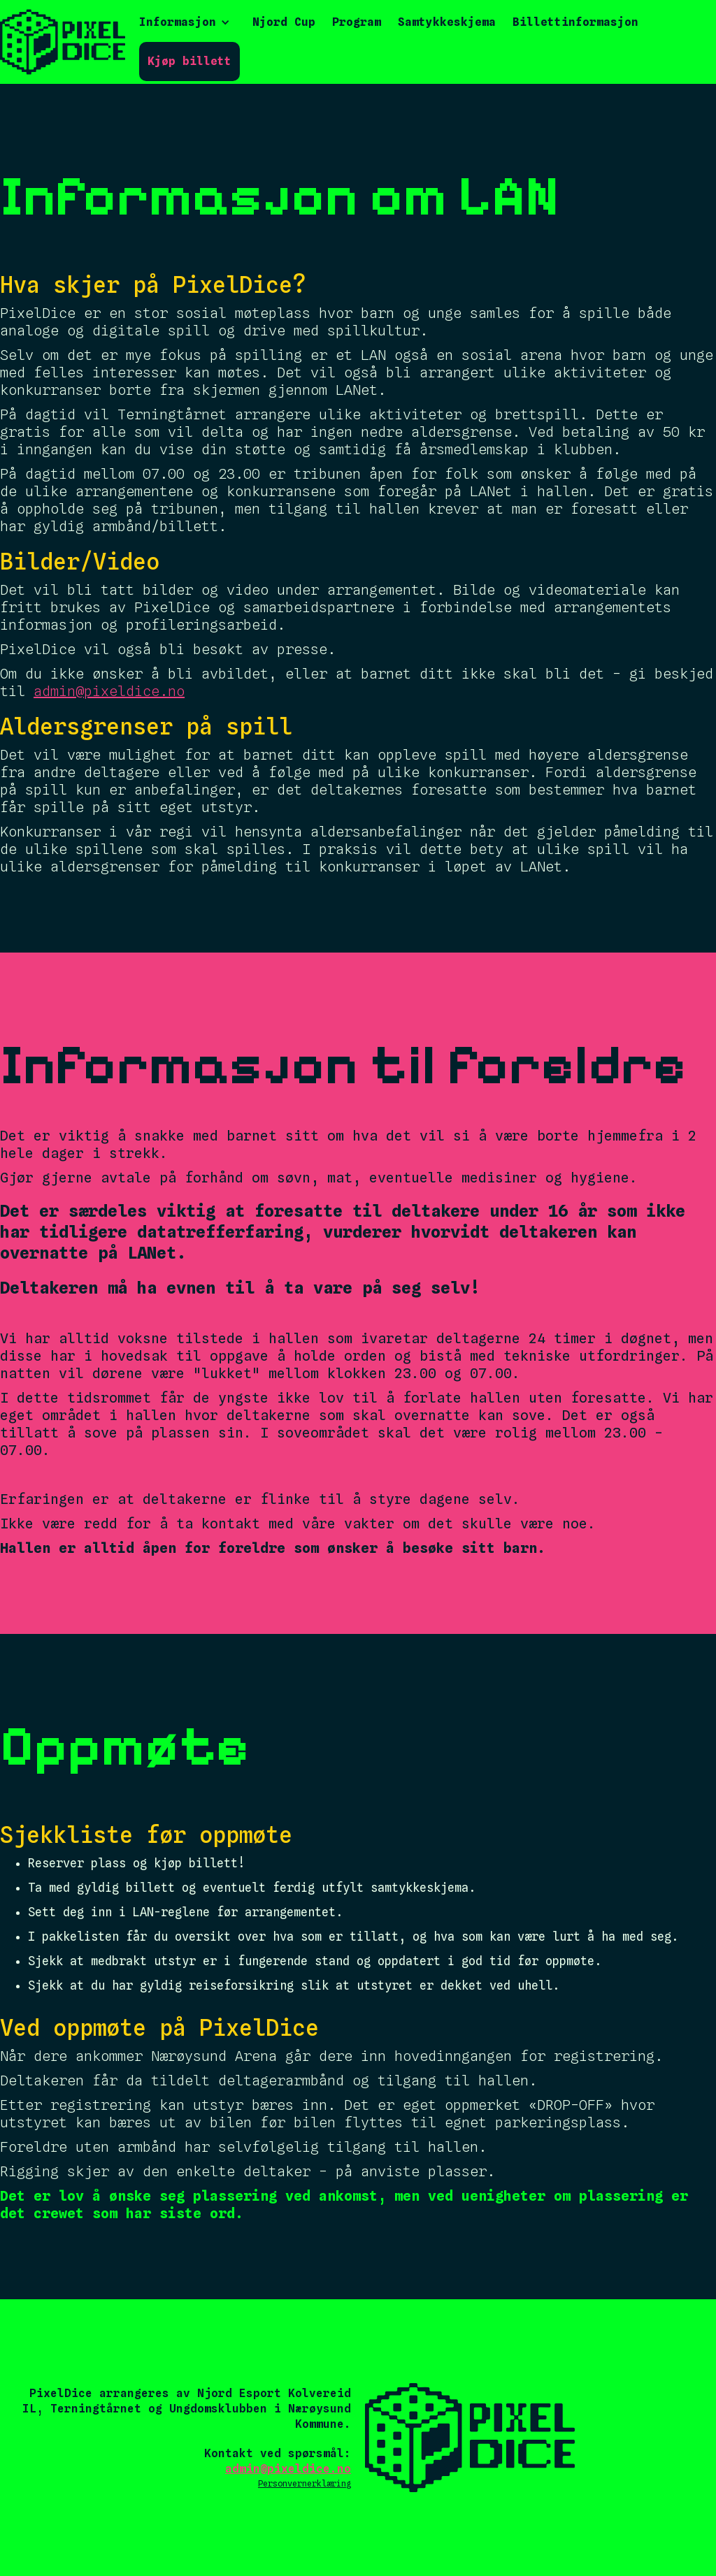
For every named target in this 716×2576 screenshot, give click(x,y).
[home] (62, 42)
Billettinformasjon (575, 22)
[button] (184, 22)
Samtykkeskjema (447, 22)
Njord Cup (283, 22)
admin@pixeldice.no (109, 691)
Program (356, 22)
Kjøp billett (189, 61)
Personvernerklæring (304, 2483)
